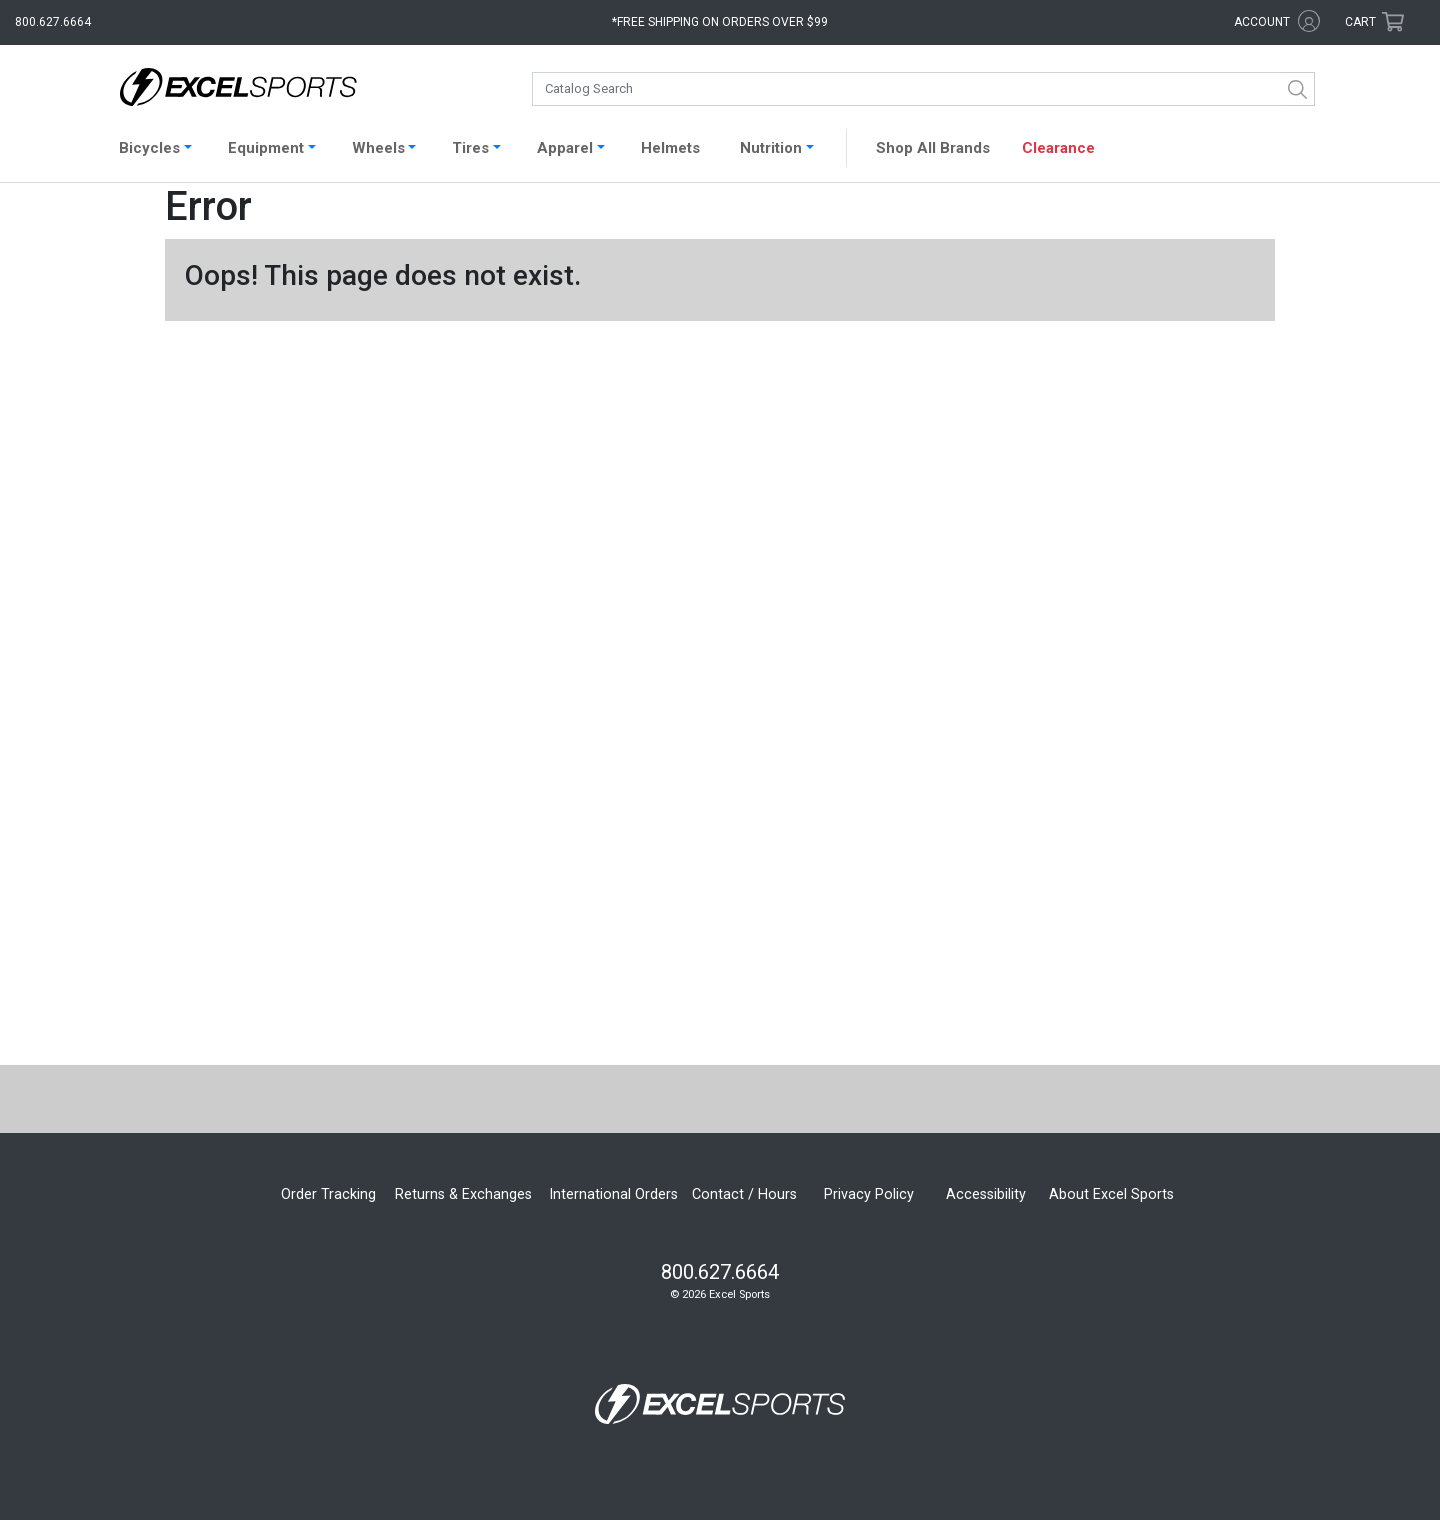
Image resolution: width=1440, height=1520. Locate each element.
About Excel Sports (1111, 1194)
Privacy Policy (869, 1194)
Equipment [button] (266, 148)
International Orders (613, 1194)
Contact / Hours (744, 1194)
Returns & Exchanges (463, 1194)
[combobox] (923, 89)
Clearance (1058, 148)
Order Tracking (328, 1194)
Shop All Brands (933, 148)
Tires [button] (470, 148)
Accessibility (986, 1194)
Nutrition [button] (771, 148)
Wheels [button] (378, 148)
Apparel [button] (565, 148)
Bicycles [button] (149, 148)
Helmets (670, 148)
